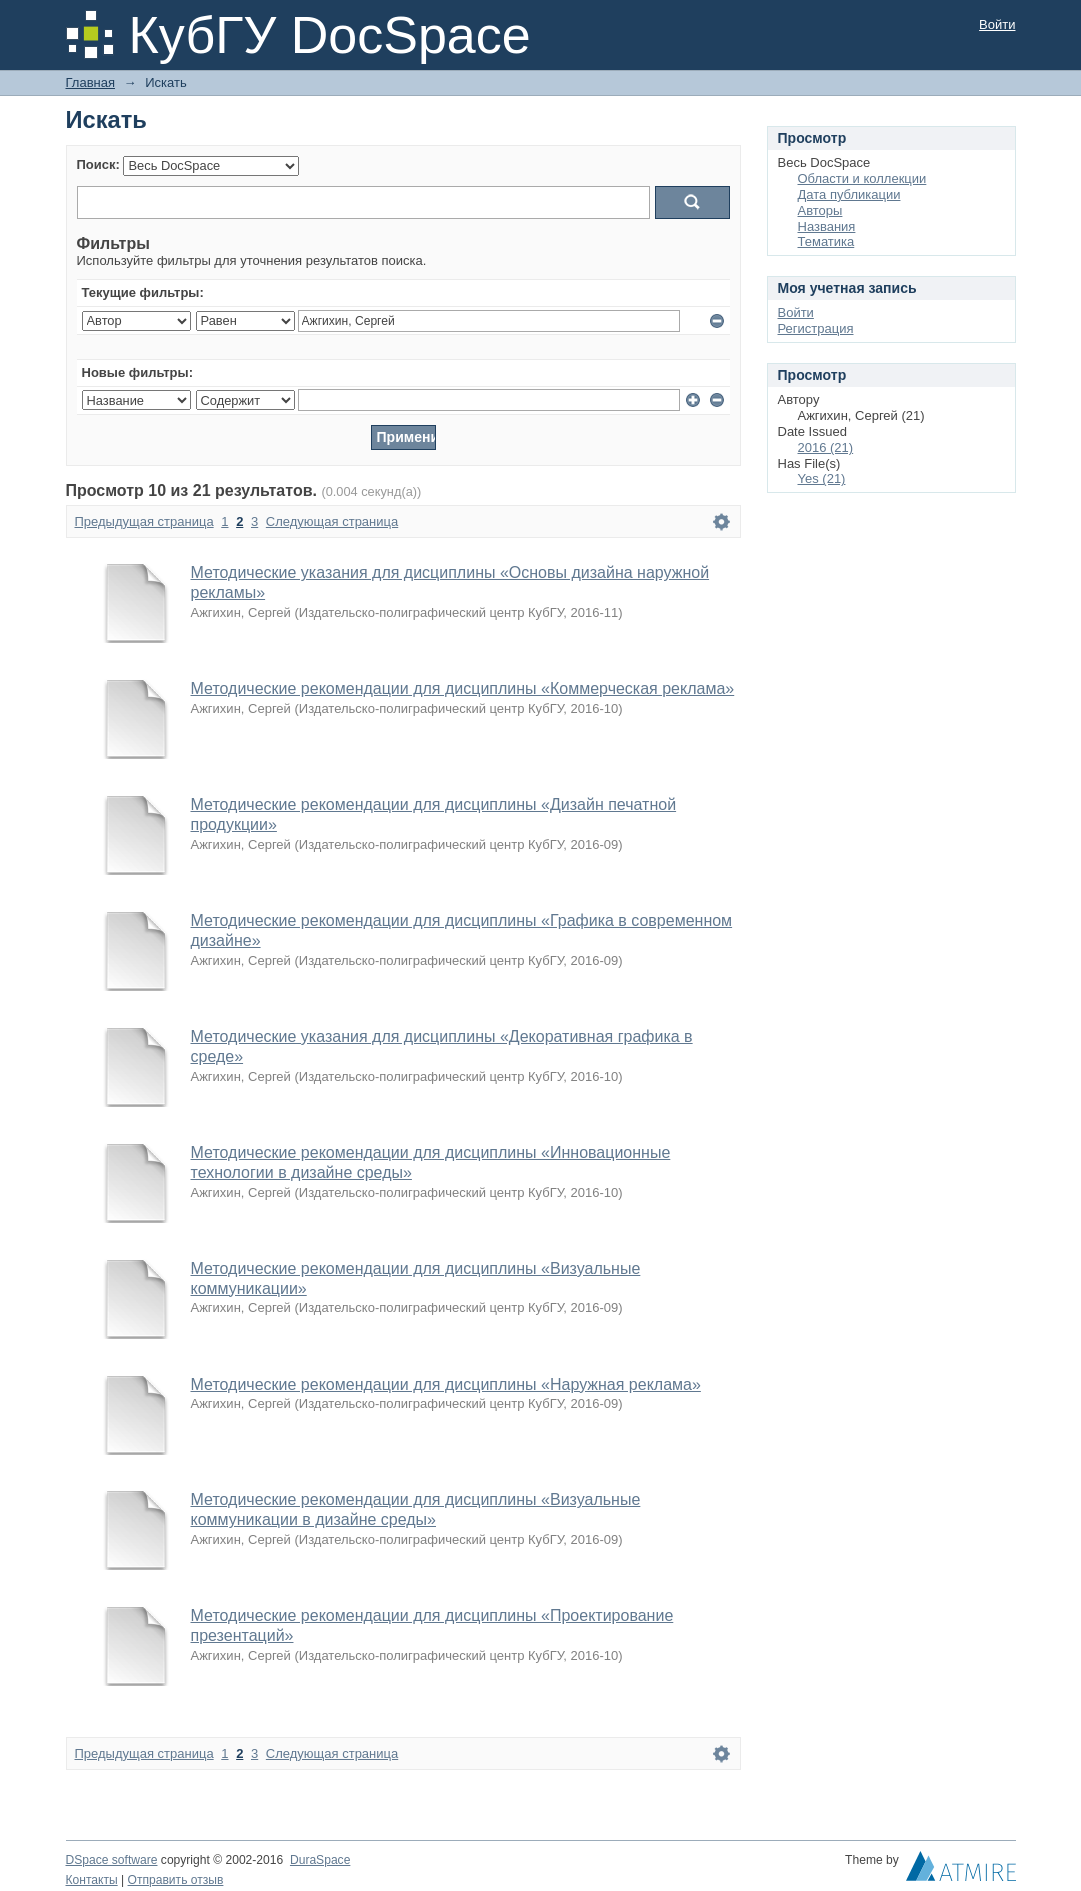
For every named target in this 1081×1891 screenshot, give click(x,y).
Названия (827, 226)
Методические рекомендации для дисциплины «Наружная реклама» (446, 1384)
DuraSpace (320, 1860)
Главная (90, 82)
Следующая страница (332, 521)
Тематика (826, 241)
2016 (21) (826, 447)
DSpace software (112, 1860)
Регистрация (816, 328)
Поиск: (98, 164)
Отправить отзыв (176, 1880)
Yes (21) (822, 478)
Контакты (92, 1880)
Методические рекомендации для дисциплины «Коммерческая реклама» (463, 688)
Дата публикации (849, 194)
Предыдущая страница (144, 521)
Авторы (820, 210)
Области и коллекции (862, 178)
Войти (997, 24)
